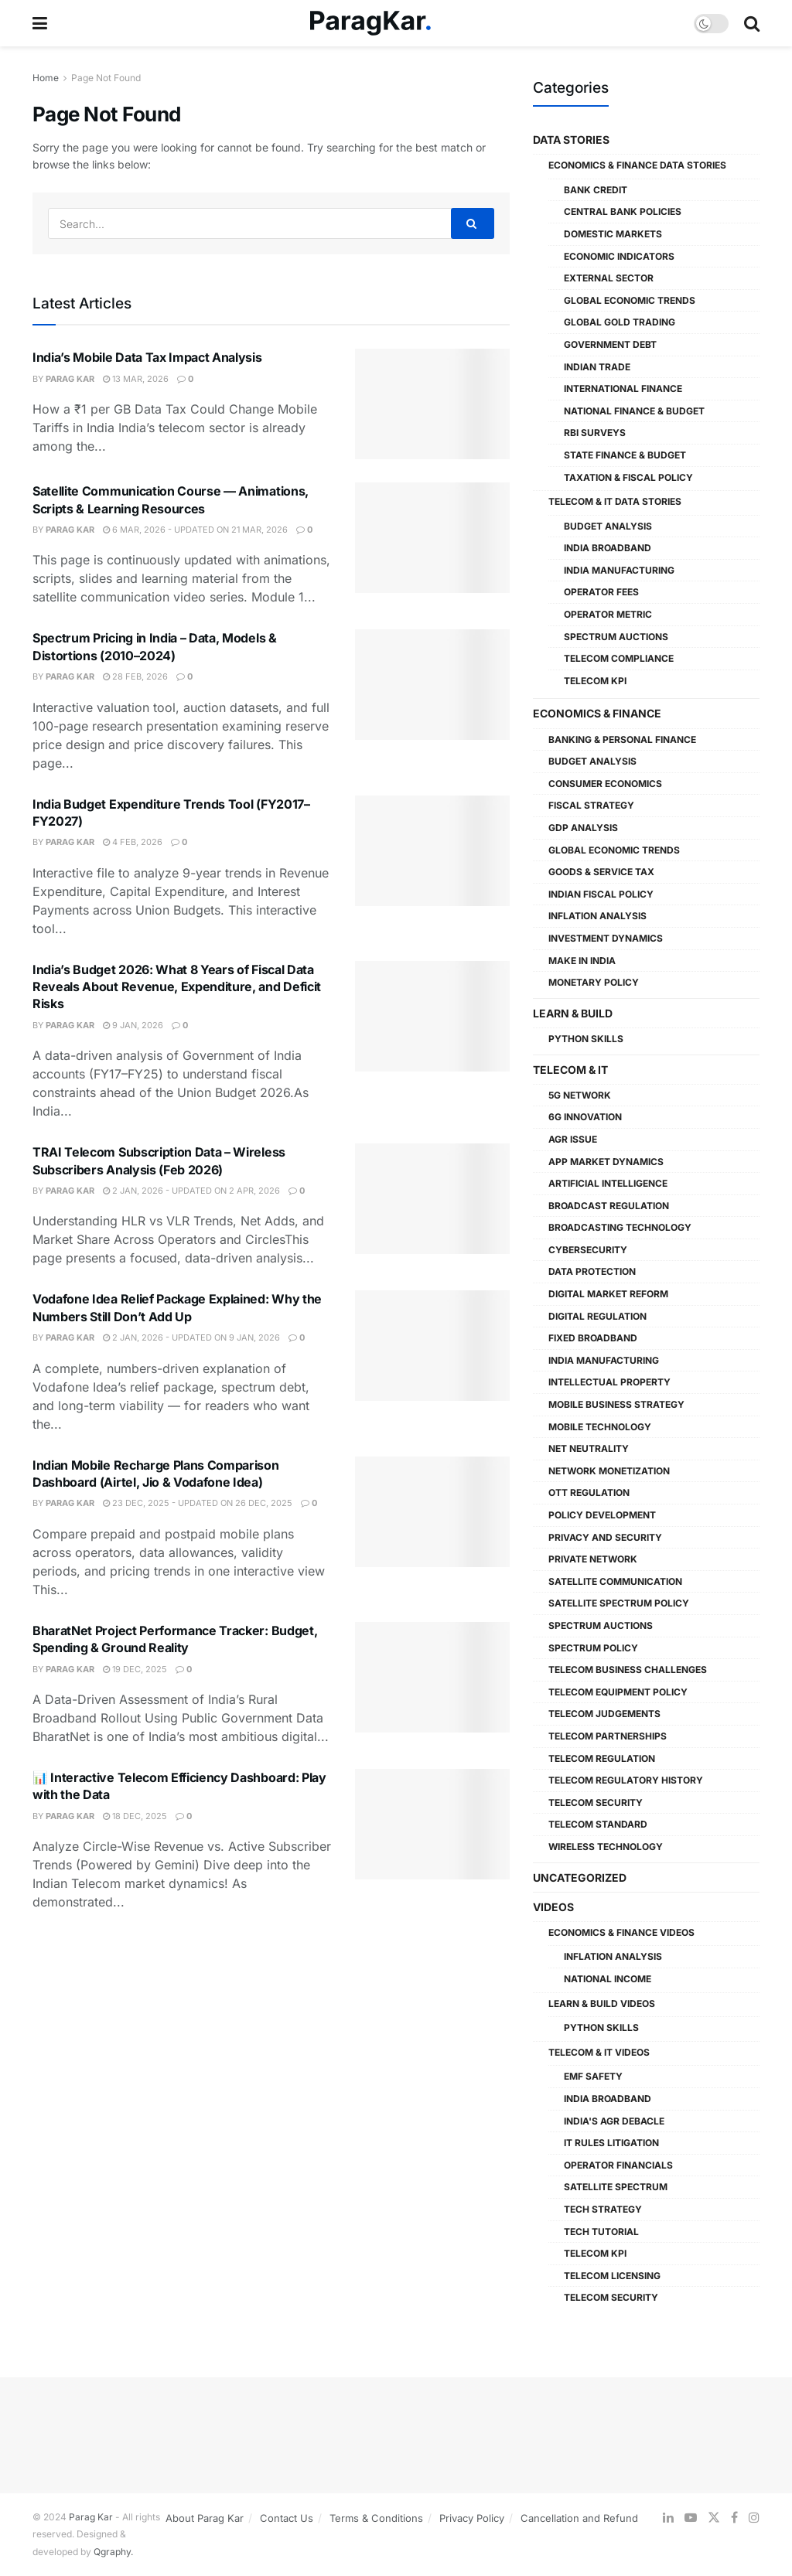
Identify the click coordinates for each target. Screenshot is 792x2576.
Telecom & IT (570, 1069)
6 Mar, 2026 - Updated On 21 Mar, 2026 (195, 529)
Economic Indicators (619, 256)
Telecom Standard (597, 1824)
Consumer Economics (605, 783)
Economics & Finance (597, 713)
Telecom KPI (595, 681)
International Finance (623, 388)
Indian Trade (597, 367)
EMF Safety (593, 2076)
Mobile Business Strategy (616, 1404)
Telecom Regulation (601, 1758)
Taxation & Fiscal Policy (628, 477)
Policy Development (602, 1515)
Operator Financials (618, 2165)
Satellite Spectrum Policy (618, 1603)
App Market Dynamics (606, 1161)
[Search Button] (752, 23)
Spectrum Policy (593, 1648)
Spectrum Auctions (616, 636)
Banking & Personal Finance (622, 739)
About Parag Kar (205, 2518)
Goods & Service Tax (601, 871)
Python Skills (585, 1038)
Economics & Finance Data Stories (637, 165)
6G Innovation (585, 1117)
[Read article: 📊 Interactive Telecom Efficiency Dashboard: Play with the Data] (432, 1824)
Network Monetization (609, 1471)
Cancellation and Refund (579, 2518)
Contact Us (286, 2518)
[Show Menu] (39, 23)
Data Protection (592, 1271)
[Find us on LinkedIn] (668, 2518)
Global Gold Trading (619, 322)
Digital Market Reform (608, 1294)
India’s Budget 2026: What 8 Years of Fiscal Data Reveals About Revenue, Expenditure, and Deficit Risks (176, 987)
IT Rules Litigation (611, 2142)
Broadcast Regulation (608, 1205)
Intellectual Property (609, 1382)
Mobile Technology (599, 1427)
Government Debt (610, 344)
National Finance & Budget (634, 411)
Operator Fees (601, 592)
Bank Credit (595, 190)
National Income (607, 1979)
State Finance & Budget (625, 455)
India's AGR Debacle (614, 2121)
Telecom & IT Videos (599, 2052)
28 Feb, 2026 (135, 676)
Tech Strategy (603, 2209)
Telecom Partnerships (607, 1736)
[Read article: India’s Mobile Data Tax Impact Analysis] (432, 404)
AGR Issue (572, 1139)
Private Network (592, 1559)
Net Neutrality (588, 1448)
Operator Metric (608, 614)
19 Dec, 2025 (135, 1669)
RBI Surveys (595, 432)
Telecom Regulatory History (625, 1780)
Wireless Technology (605, 1846)
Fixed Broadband (592, 1338)
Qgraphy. (113, 2551)
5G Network (579, 1095)
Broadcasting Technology (619, 1227)
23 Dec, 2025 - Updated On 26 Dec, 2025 (197, 1503)
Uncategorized (579, 1877)
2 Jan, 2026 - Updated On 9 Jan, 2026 (191, 1337)
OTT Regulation (589, 1492)
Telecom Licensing (612, 2275)
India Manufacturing (619, 570)
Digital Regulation (597, 1316)
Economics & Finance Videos (621, 1932)
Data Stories (571, 139)
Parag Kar (70, 378)
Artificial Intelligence (607, 1183)
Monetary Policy (593, 982)
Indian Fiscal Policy (601, 894)
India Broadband (607, 548)
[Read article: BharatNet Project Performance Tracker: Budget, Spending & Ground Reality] (432, 1677)
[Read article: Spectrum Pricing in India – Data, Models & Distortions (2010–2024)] (432, 684)
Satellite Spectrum (615, 2187)
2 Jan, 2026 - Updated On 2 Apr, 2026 (191, 1190)
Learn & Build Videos (601, 2003)
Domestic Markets (613, 234)
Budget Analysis (608, 526)
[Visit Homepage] (371, 23)
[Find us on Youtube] (690, 2518)
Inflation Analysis (597, 916)
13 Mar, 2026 (136, 378)
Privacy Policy (471, 2518)
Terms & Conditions (376, 2518)
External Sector (609, 278)
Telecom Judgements (604, 1713)
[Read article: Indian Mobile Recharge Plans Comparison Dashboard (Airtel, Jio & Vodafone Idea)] (432, 1512)
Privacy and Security (605, 1537)
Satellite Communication (615, 1581)
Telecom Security (595, 1802)
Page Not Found (106, 77)
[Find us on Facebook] (734, 2518)
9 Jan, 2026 (133, 1025)
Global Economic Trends (629, 300)
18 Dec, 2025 (135, 1816)
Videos (553, 1906)
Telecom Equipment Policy (618, 1692)
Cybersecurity (587, 1250)
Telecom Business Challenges (627, 1669)
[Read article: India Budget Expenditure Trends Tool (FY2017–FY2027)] (432, 851)
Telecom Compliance (619, 658)
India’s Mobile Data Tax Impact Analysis (147, 357)
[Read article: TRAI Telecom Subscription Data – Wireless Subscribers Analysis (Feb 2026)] (432, 1198)
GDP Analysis (583, 827)
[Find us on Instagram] (754, 2518)
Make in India (582, 960)
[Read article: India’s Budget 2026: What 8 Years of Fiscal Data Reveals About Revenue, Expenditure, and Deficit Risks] (432, 1016)
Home (45, 77)
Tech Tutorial (601, 2231)
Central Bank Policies (622, 211)
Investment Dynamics (605, 938)
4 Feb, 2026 (132, 842)
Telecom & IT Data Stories (614, 501)
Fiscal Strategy (591, 805)
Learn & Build (573, 1013)
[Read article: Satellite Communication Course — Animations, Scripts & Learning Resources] (432, 537)
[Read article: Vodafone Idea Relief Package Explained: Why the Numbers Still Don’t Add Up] (432, 1345)
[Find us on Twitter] (714, 2518)
